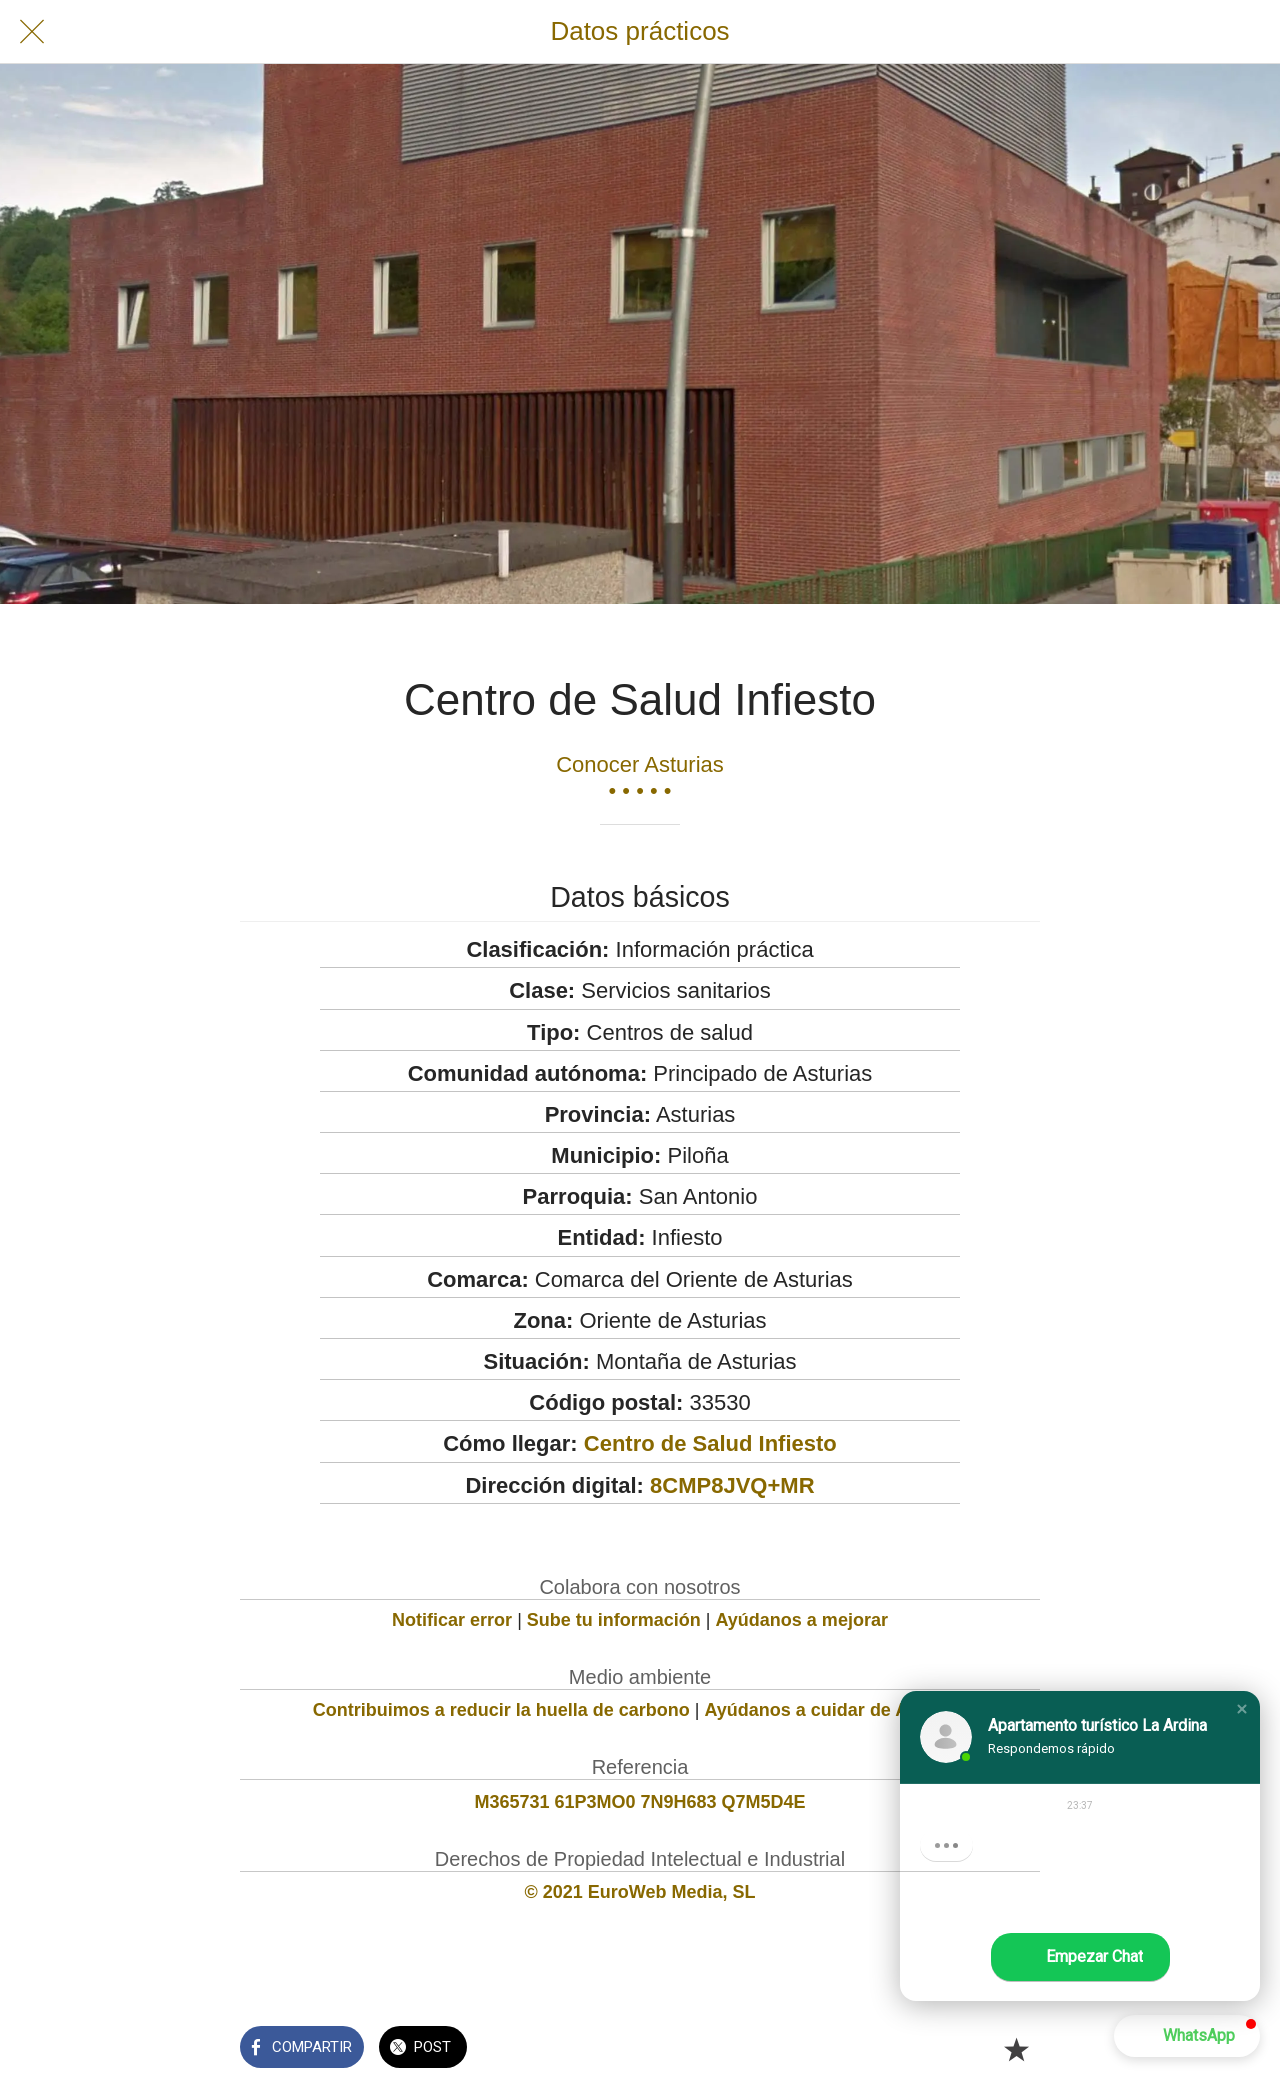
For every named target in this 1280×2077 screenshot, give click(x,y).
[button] (1242, 1709)
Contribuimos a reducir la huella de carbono (501, 1710)
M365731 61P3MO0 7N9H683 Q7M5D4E (639, 1802)
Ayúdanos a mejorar (802, 1620)
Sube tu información (614, 1620)
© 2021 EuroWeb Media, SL (640, 1892)
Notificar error (452, 1620)
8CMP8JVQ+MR (732, 1485)
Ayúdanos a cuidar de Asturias (836, 1710)
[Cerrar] (32, 32)
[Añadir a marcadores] (1016, 2049)
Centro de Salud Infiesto (710, 1443)
